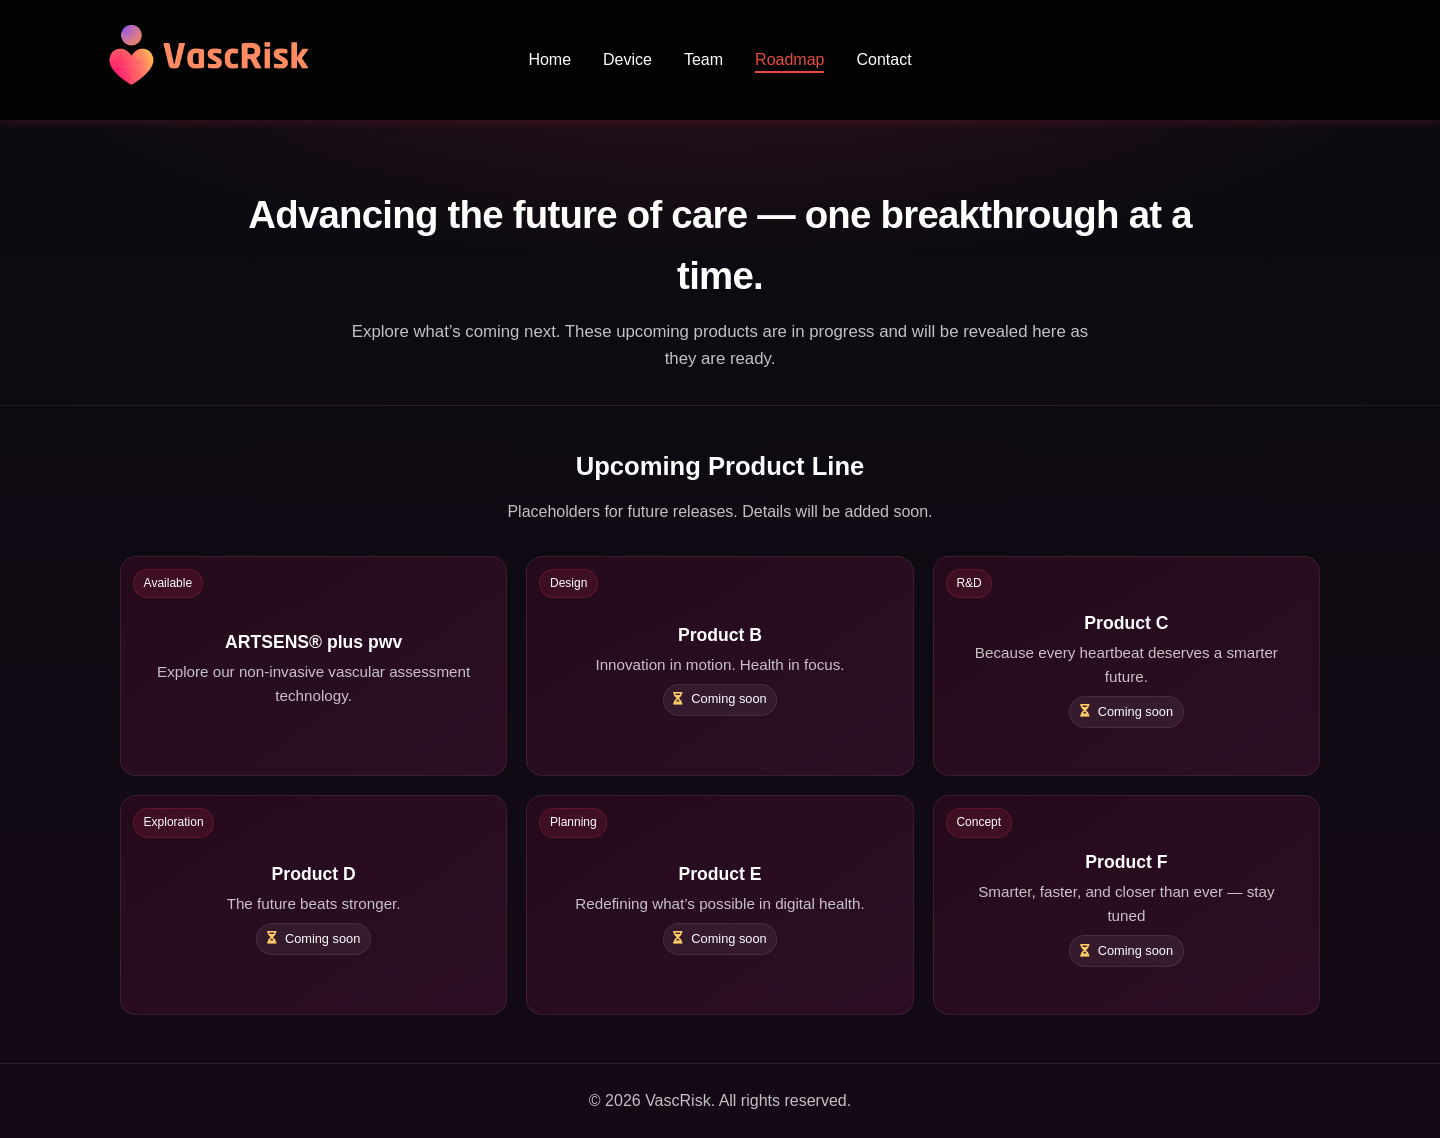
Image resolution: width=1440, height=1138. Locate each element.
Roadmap (789, 59)
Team (703, 59)
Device (627, 59)
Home (549, 59)
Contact (883, 59)
